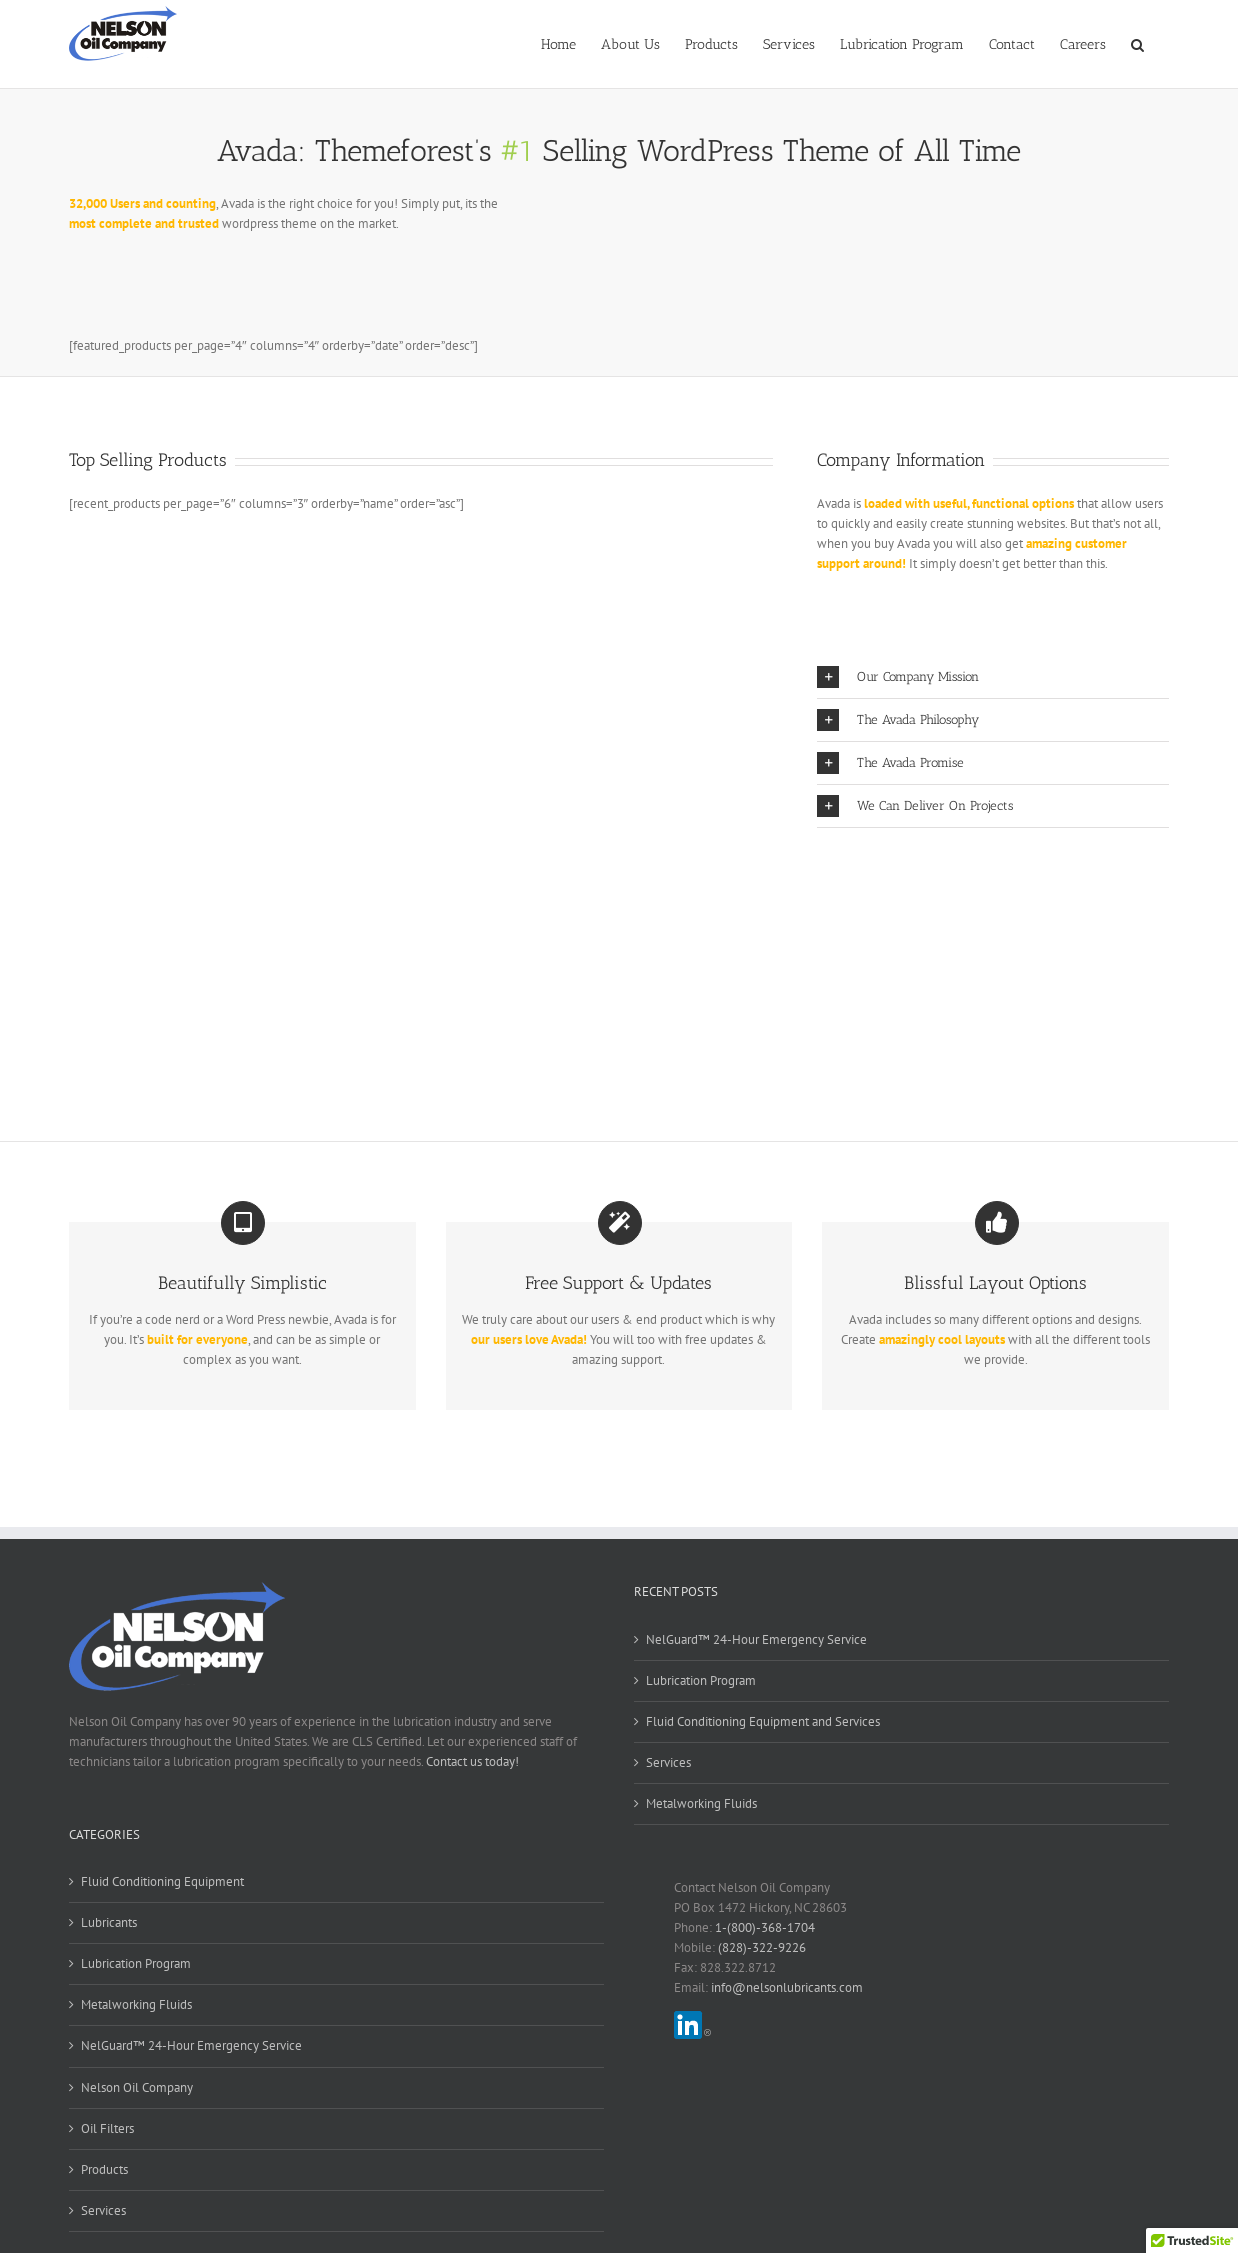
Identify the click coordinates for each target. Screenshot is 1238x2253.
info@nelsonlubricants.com (787, 1987)
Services (668, 1762)
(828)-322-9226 (762, 1947)
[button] (1137, 43)
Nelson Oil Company (137, 2087)
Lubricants (109, 1922)
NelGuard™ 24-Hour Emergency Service (756, 1639)
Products (104, 2169)
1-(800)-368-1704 (765, 1927)
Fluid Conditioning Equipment (162, 1881)
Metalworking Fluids (701, 1803)
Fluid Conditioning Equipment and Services (763, 1721)
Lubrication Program (701, 1680)
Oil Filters (107, 2128)
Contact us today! (472, 1761)
